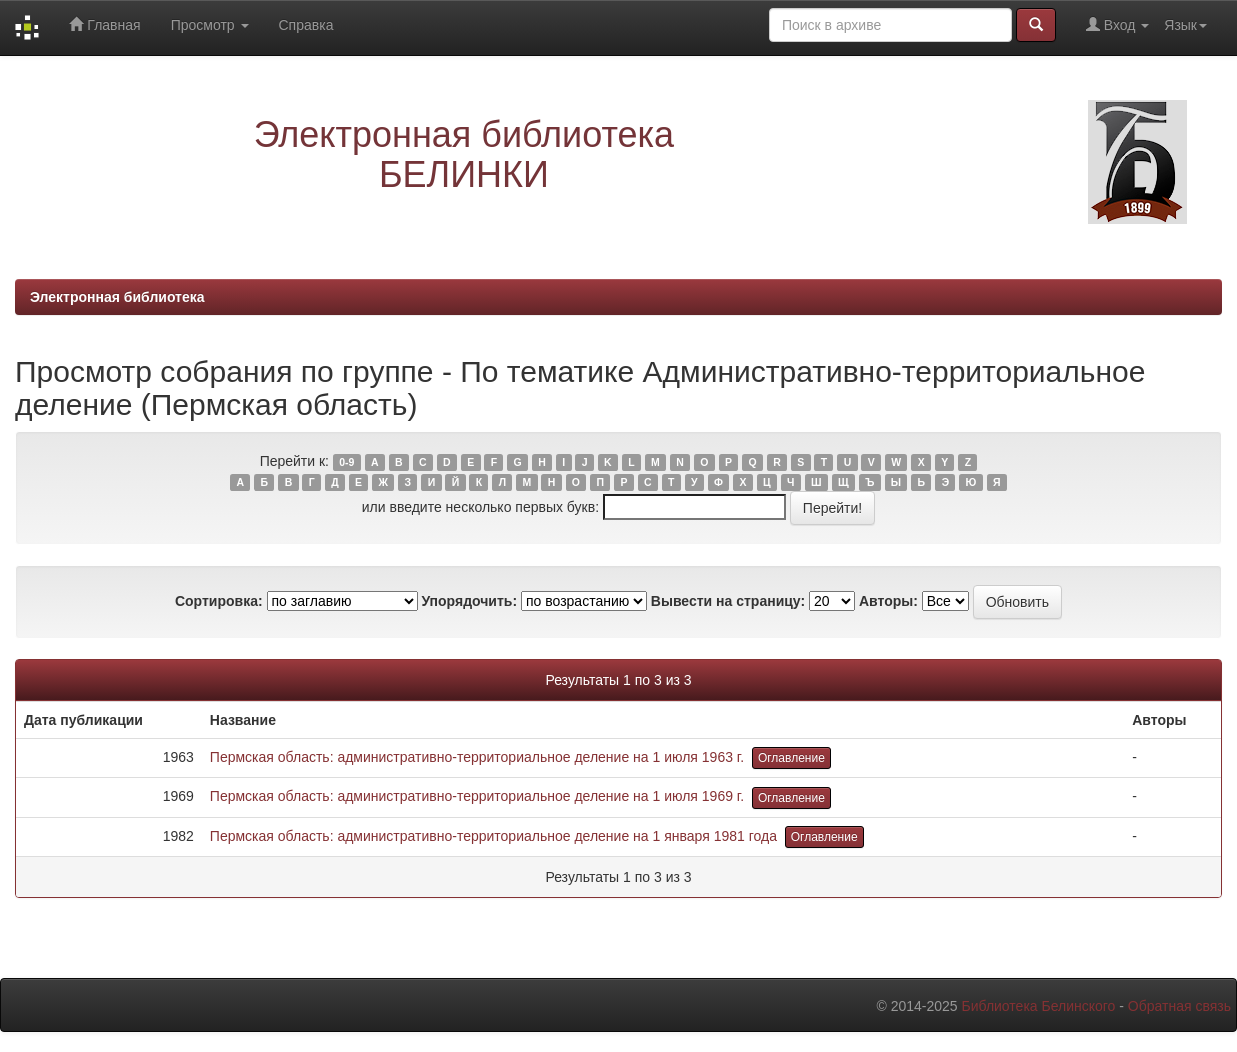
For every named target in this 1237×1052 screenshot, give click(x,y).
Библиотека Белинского (1038, 1006)
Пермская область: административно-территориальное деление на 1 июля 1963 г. (477, 757)
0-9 (346, 462)
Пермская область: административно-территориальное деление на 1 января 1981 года (493, 836)
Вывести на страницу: (728, 601)
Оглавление (791, 758)
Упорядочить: (469, 601)
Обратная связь (1179, 1006)
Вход (1117, 24)
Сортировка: (219, 601)
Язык (1185, 25)
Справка (306, 25)
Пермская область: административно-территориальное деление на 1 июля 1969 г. (477, 796)
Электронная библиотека (117, 297)
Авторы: (888, 601)
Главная (104, 24)
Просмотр (210, 25)
